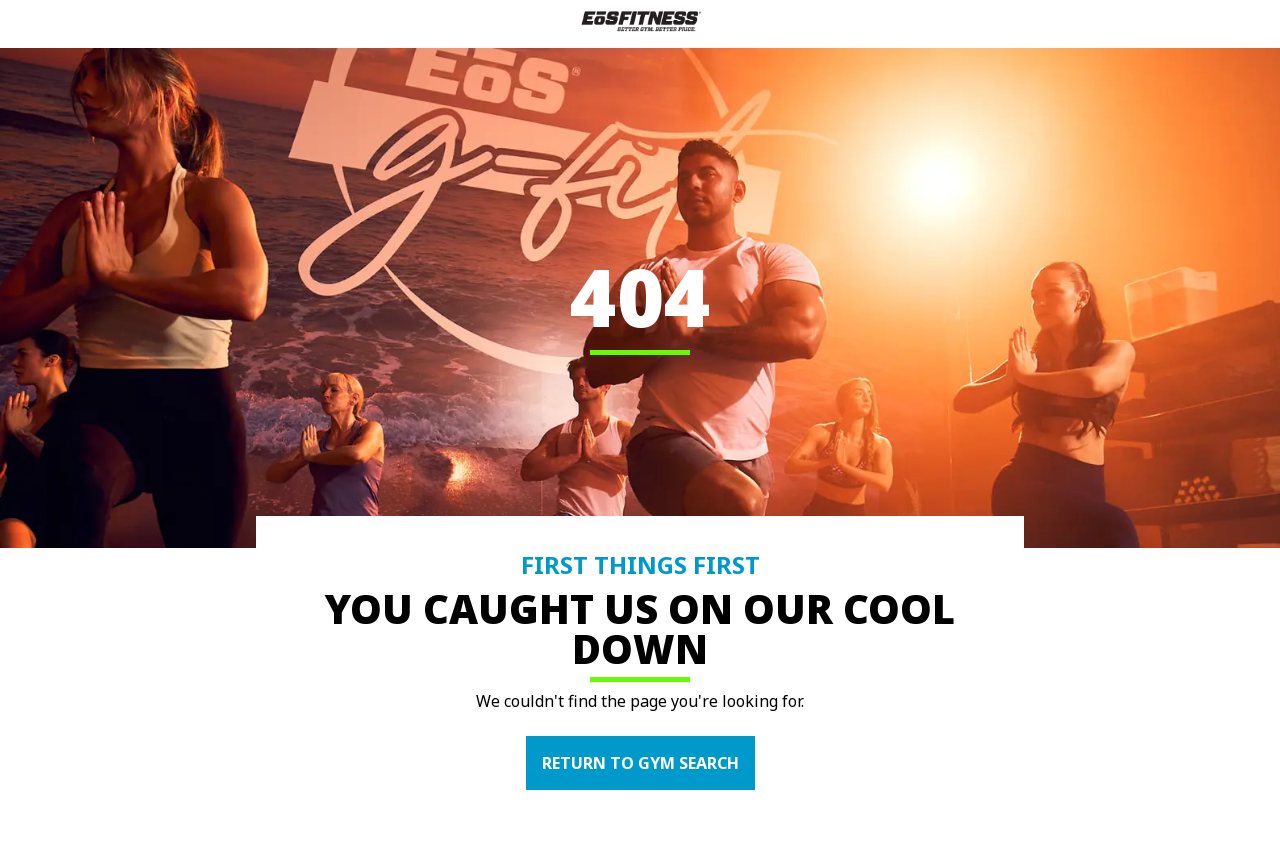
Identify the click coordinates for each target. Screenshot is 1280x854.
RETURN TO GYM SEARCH (640, 763)
